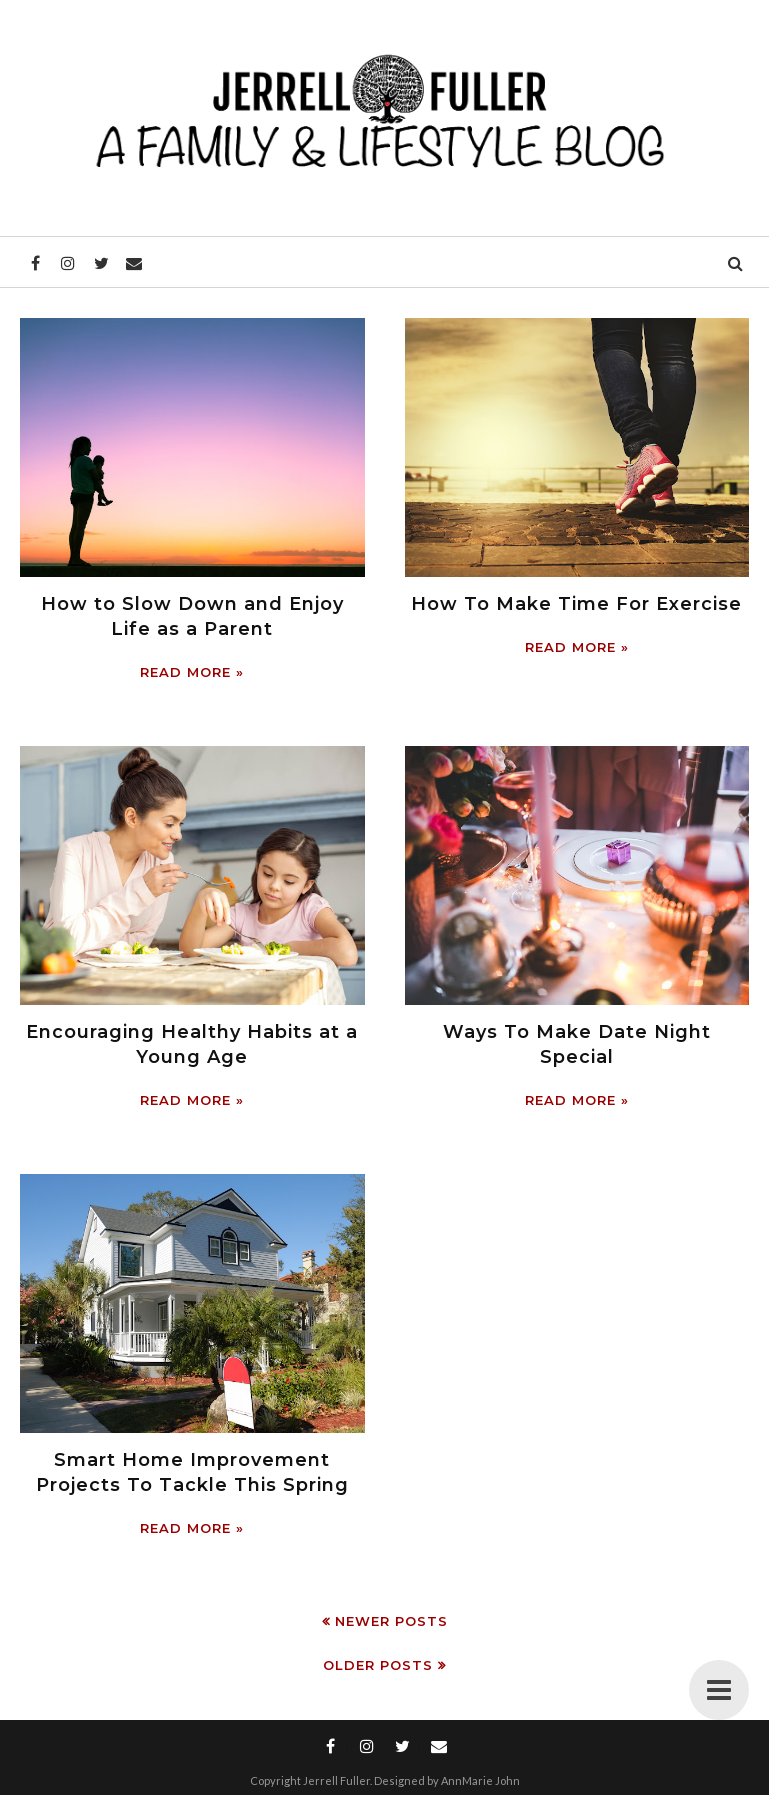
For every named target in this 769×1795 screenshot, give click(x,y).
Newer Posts (391, 1621)
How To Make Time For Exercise (576, 604)
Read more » (192, 672)
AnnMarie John (480, 1780)
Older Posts (378, 1665)
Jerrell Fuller (336, 1780)
